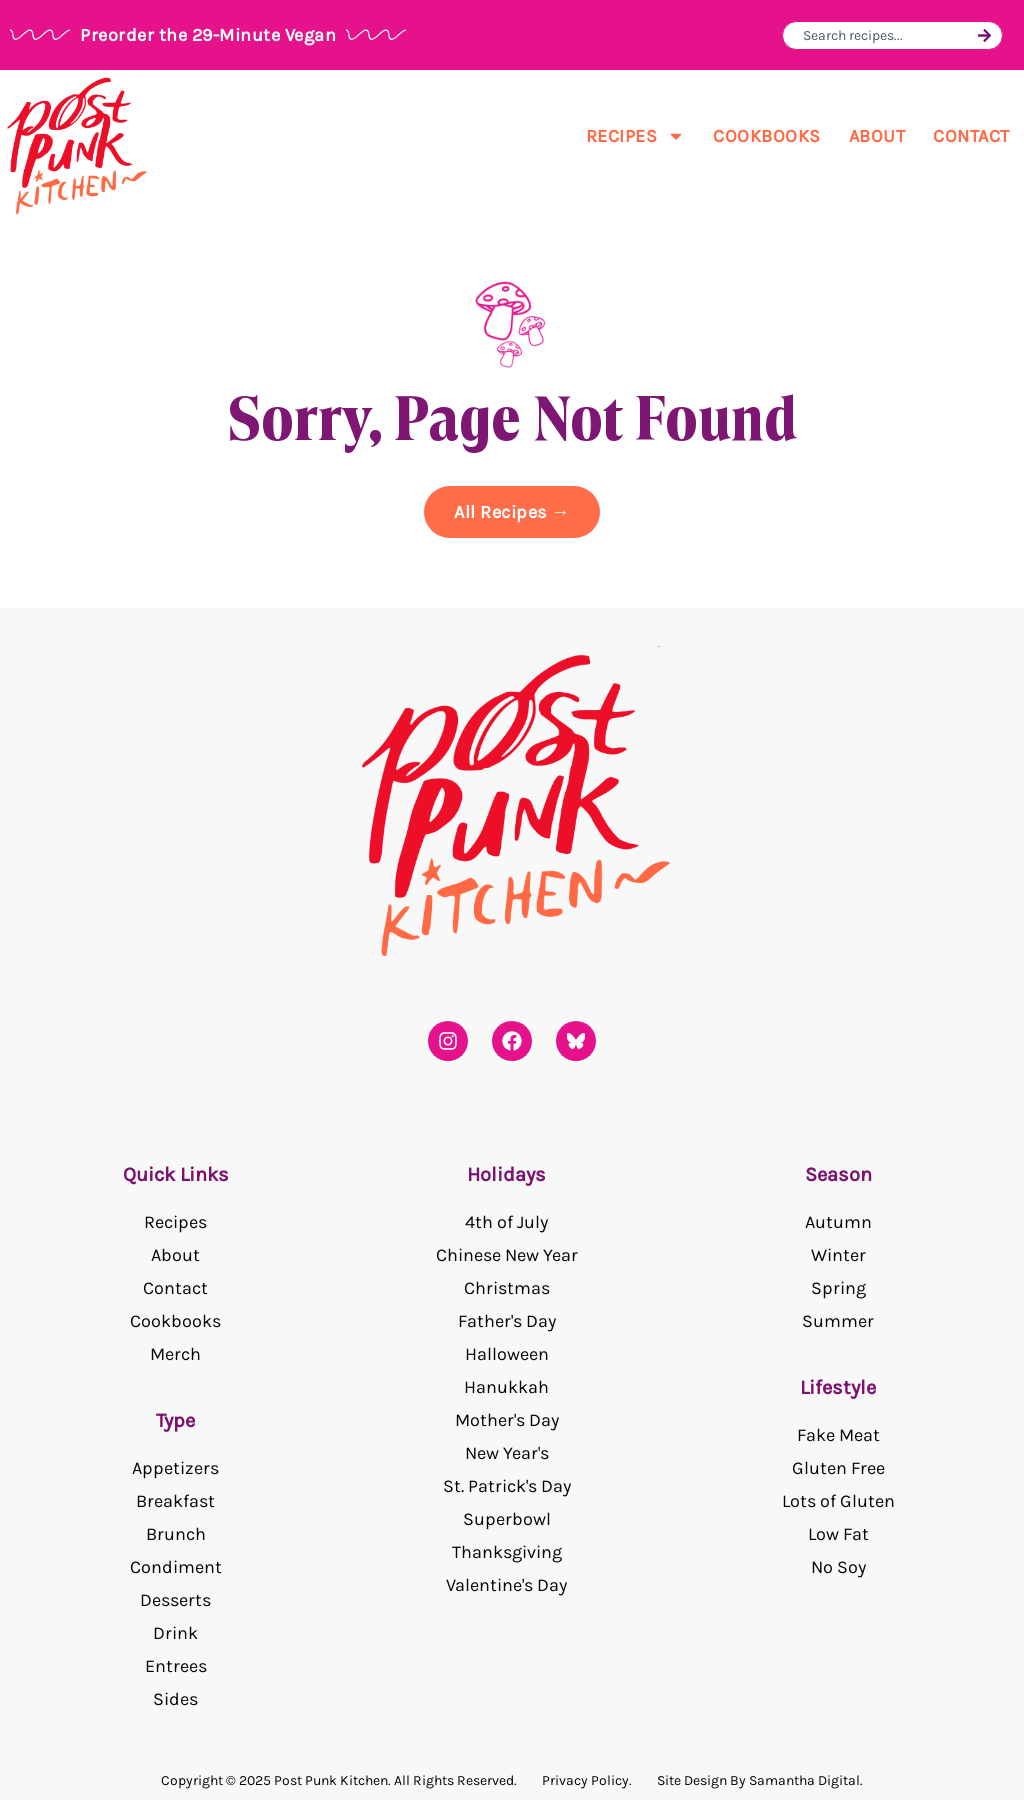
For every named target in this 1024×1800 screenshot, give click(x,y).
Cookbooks (767, 136)
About (877, 136)
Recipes (636, 136)
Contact (971, 136)
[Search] (984, 35)
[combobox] (887, 35)
